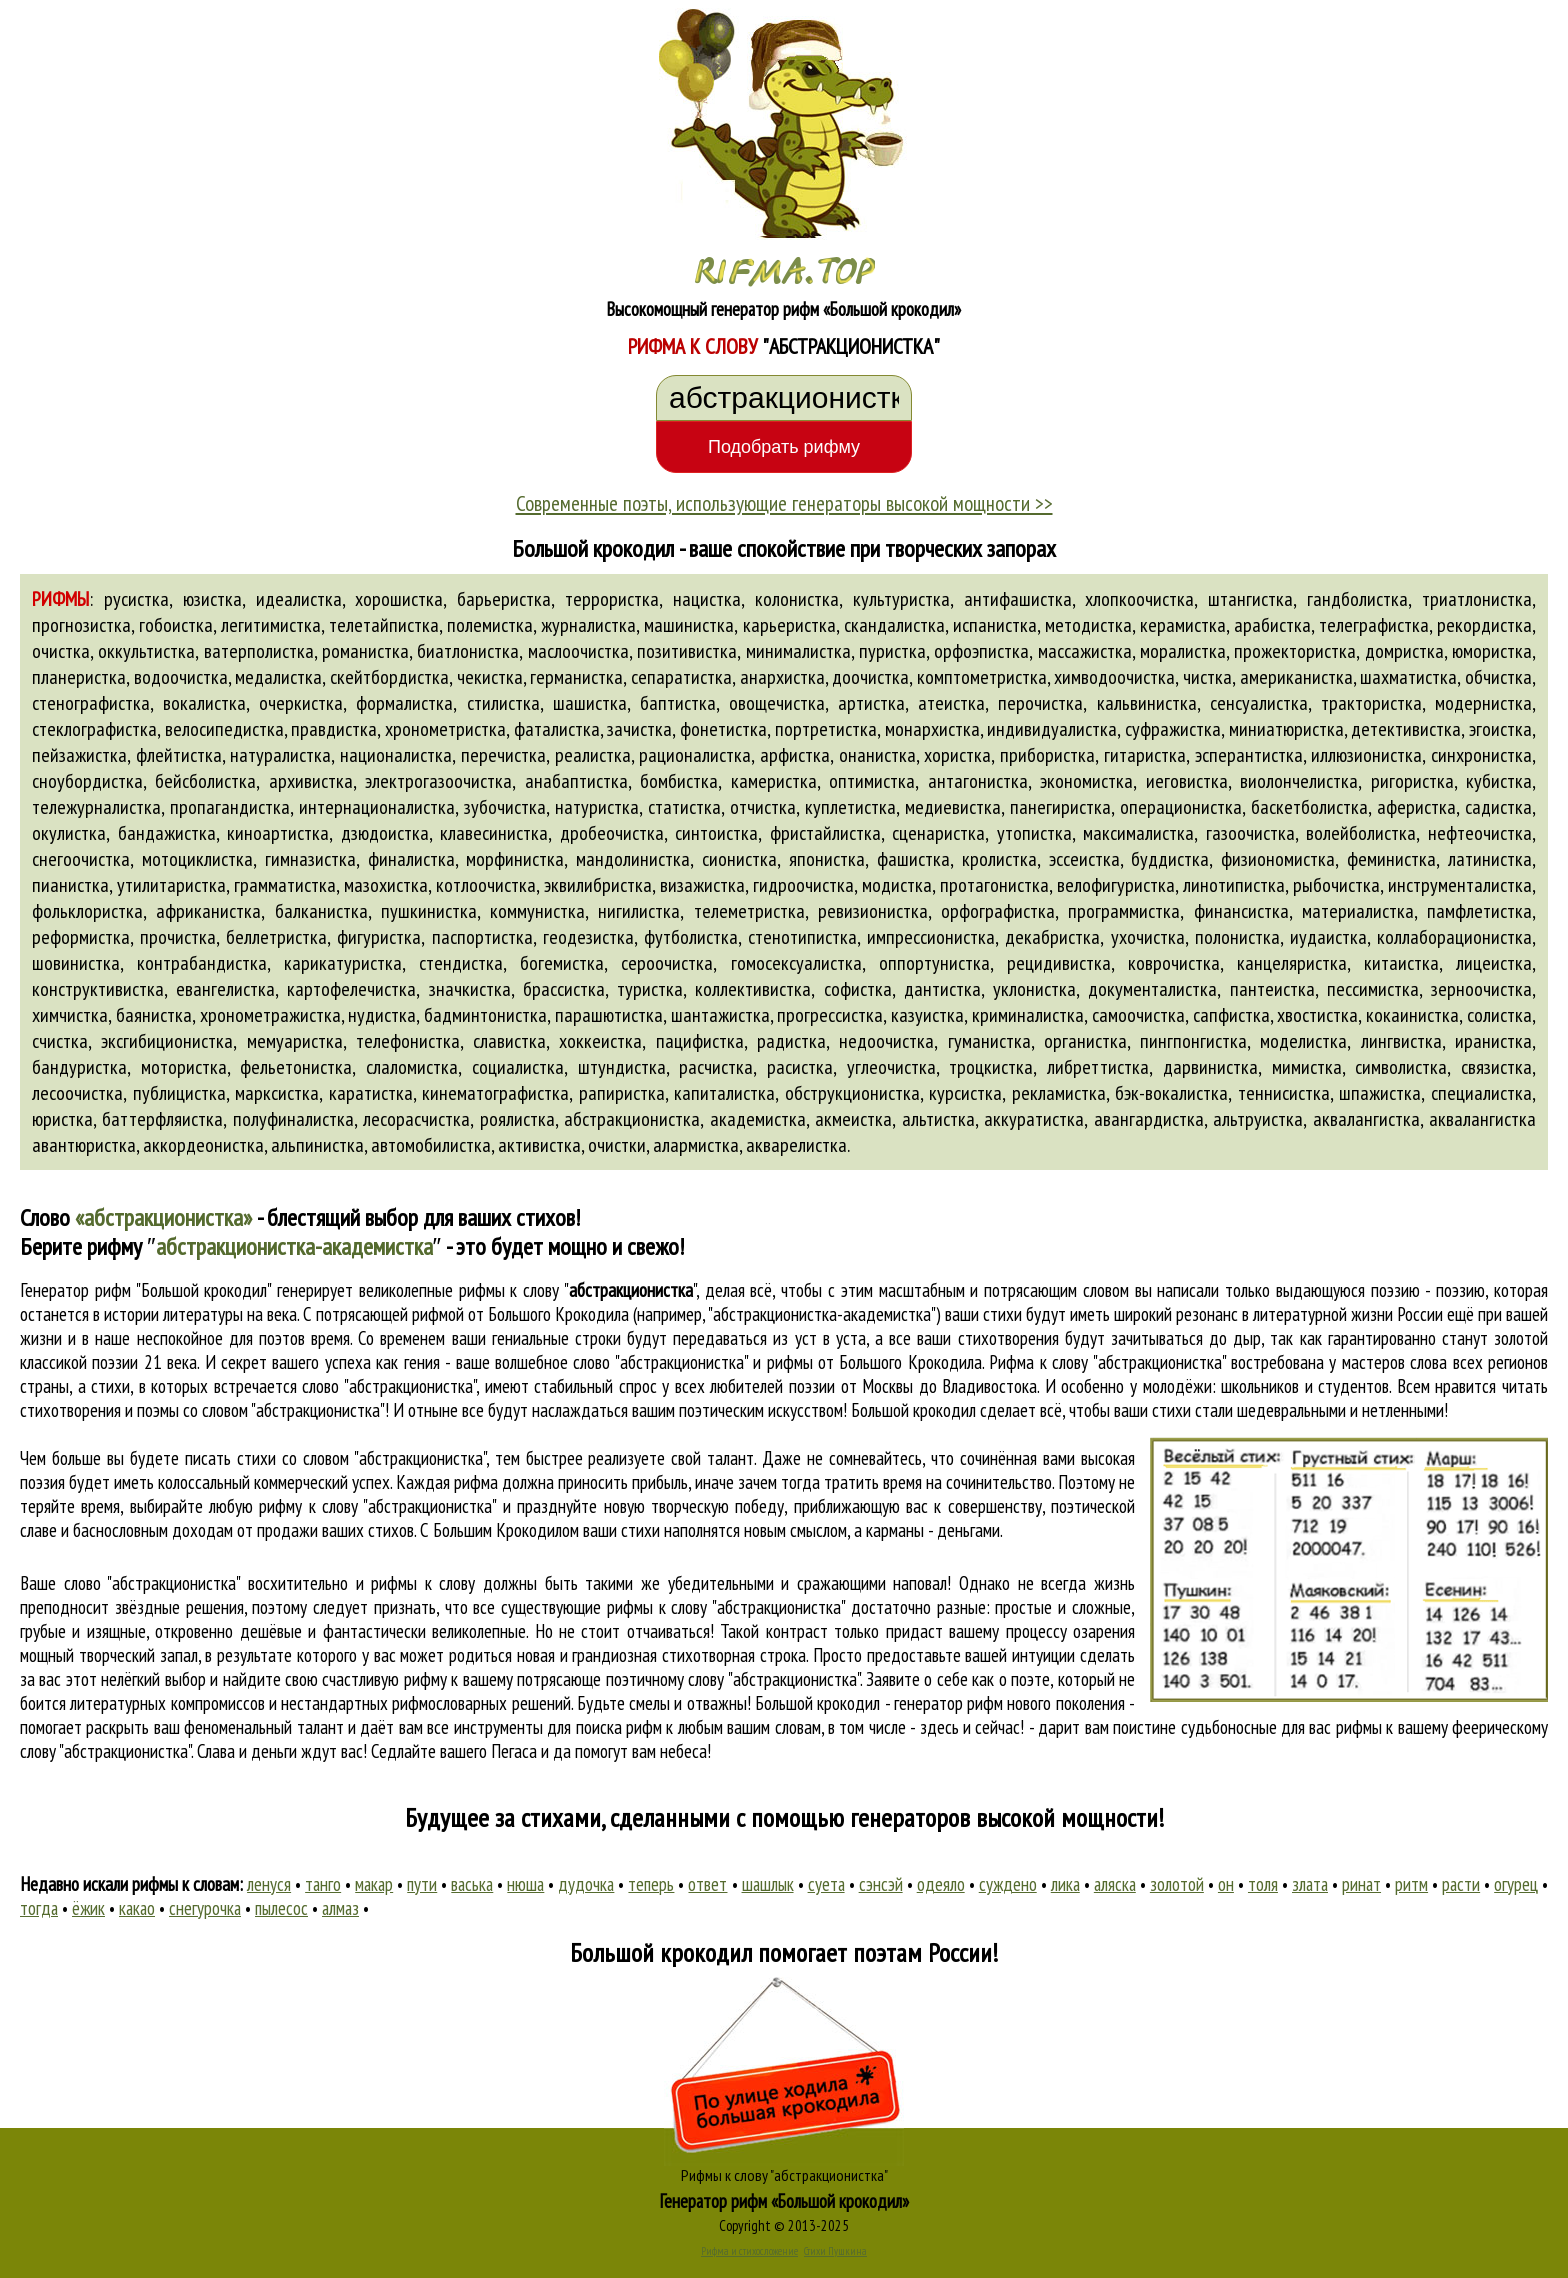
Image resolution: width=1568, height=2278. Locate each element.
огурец (1516, 1884)
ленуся (269, 1884)
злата (1310, 1884)
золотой (1177, 1884)
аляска (1115, 1884)
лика (1065, 1884)
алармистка (696, 1145)
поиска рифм (619, 1727)
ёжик (88, 1908)
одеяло (941, 1884)
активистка (539, 1145)
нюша (525, 1884)
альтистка (938, 1119)
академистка (758, 1119)
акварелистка (796, 1145)
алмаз (340, 1908)
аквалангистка (1366, 1119)
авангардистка (1149, 1119)
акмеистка (853, 1119)
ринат (1361, 1884)
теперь (651, 1884)
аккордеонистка (203, 1145)
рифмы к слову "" (577, 1290)
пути (422, 1884)
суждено (1008, 1884)
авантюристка (84, 1145)
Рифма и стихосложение (749, 2251)
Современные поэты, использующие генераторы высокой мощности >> (784, 503)
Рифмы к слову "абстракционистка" (784, 2175)
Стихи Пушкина (835, 2251)
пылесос (281, 1908)
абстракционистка (632, 1119)
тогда (39, 1908)
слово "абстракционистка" (389, 1386)
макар (374, 1884)
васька (472, 1884)
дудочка (586, 1884)
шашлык (768, 1884)
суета (826, 1884)
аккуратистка (1034, 1119)
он (1226, 1884)
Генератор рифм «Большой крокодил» (784, 2201)
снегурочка (205, 1908)
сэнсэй (881, 1884)
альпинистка (317, 1145)
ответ (707, 1884)
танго (323, 1884)
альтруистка (1258, 1119)
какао (137, 1908)
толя (1263, 1884)
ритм (1411, 1884)
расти (1461, 1884)
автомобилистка (431, 1145)
